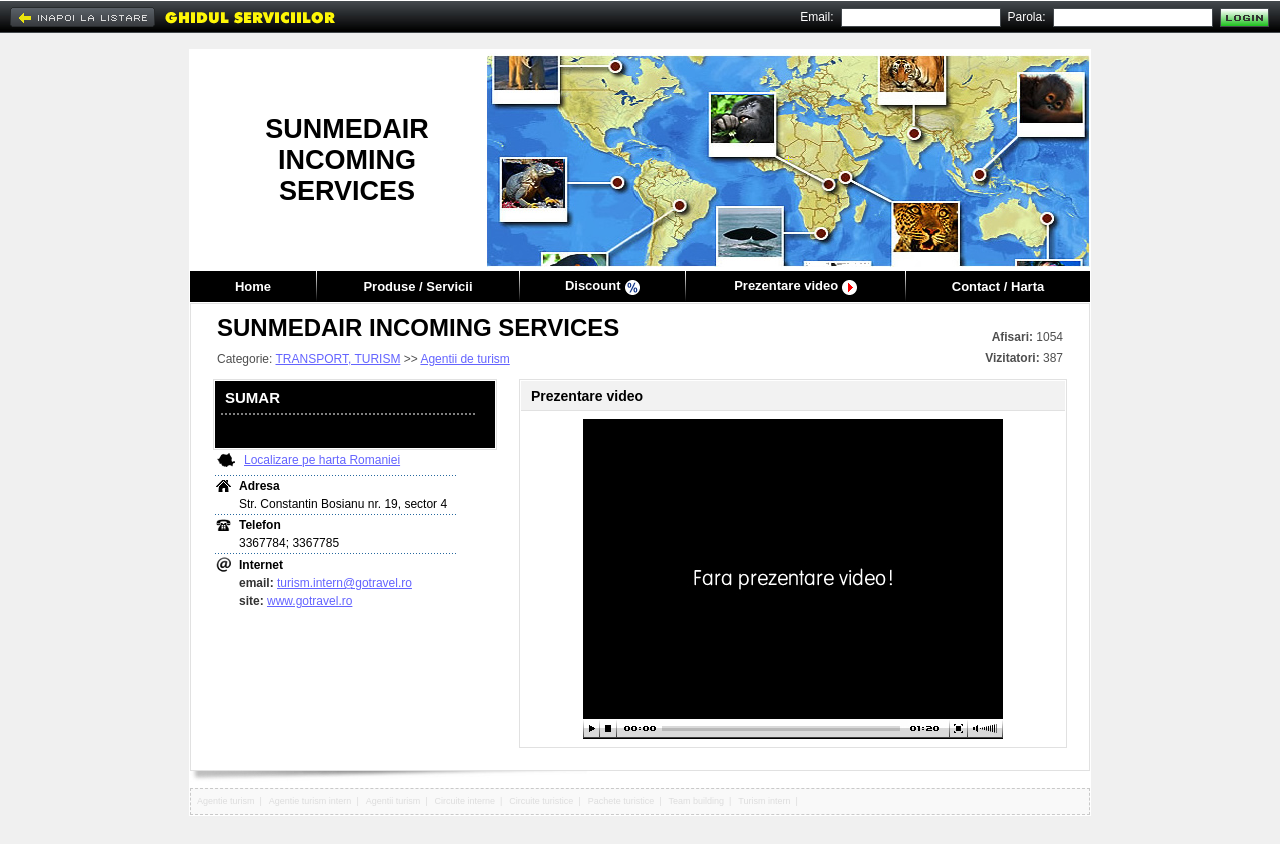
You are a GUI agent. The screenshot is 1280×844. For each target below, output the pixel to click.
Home (253, 286)
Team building (696, 801)
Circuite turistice (541, 801)
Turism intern (764, 801)
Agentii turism (393, 801)
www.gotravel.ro (309, 601)
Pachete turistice (621, 801)
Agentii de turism (464, 359)
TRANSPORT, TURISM (337, 359)
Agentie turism (226, 801)
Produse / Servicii (417, 286)
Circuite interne (465, 801)
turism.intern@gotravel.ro (344, 583)
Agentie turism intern (310, 801)
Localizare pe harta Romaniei (322, 460)
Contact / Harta (998, 286)
